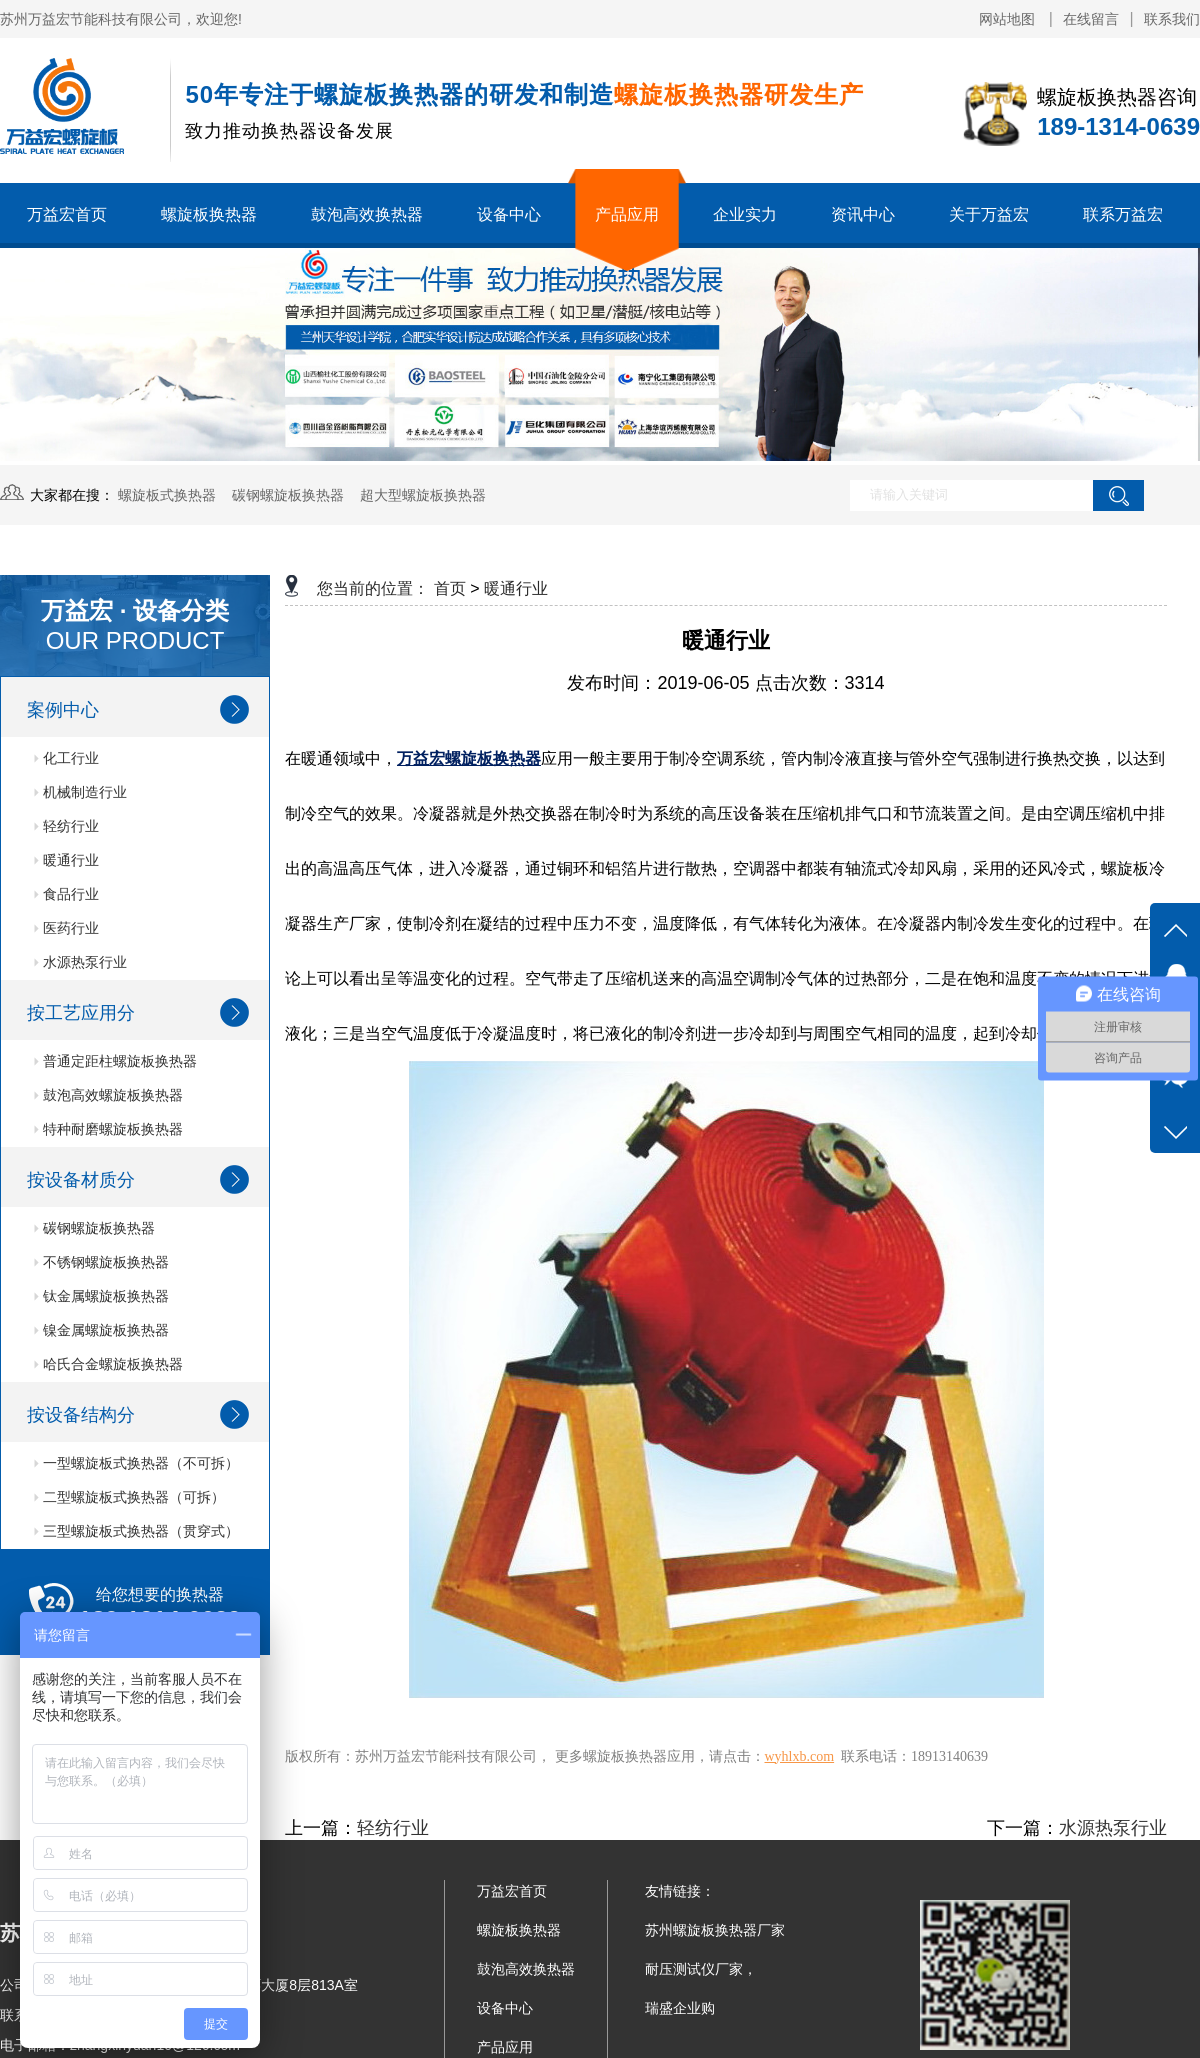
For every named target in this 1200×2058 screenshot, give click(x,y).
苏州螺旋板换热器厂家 (715, 1930)
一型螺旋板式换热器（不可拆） (136, 1463)
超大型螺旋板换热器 (423, 495)
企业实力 (745, 214)
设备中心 (509, 214)
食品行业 (66, 894)
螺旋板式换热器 (167, 495)
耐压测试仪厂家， (701, 1969)
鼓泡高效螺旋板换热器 (108, 1095)
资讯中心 (863, 214)
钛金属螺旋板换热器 (101, 1296)
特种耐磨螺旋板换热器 (108, 1129)
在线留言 (1091, 19)
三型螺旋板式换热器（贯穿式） (136, 1531)
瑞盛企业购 (680, 2008)
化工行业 (66, 758)
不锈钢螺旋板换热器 (101, 1262)
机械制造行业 (80, 792)
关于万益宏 (989, 214)
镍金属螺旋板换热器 (101, 1330)
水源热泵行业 (80, 962)
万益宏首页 (67, 214)
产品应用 (627, 214)
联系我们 (1172, 19)
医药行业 (66, 928)
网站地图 (1009, 19)
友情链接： (680, 1891)
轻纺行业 (66, 826)
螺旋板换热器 (209, 214)
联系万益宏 (1123, 214)
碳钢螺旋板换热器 (288, 495)
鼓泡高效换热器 (367, 214)
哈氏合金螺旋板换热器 (108, 1364)
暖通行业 (66, 860)
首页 (450, 588)
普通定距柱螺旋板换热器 (115, 1061)
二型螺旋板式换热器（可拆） (129, 1497)
